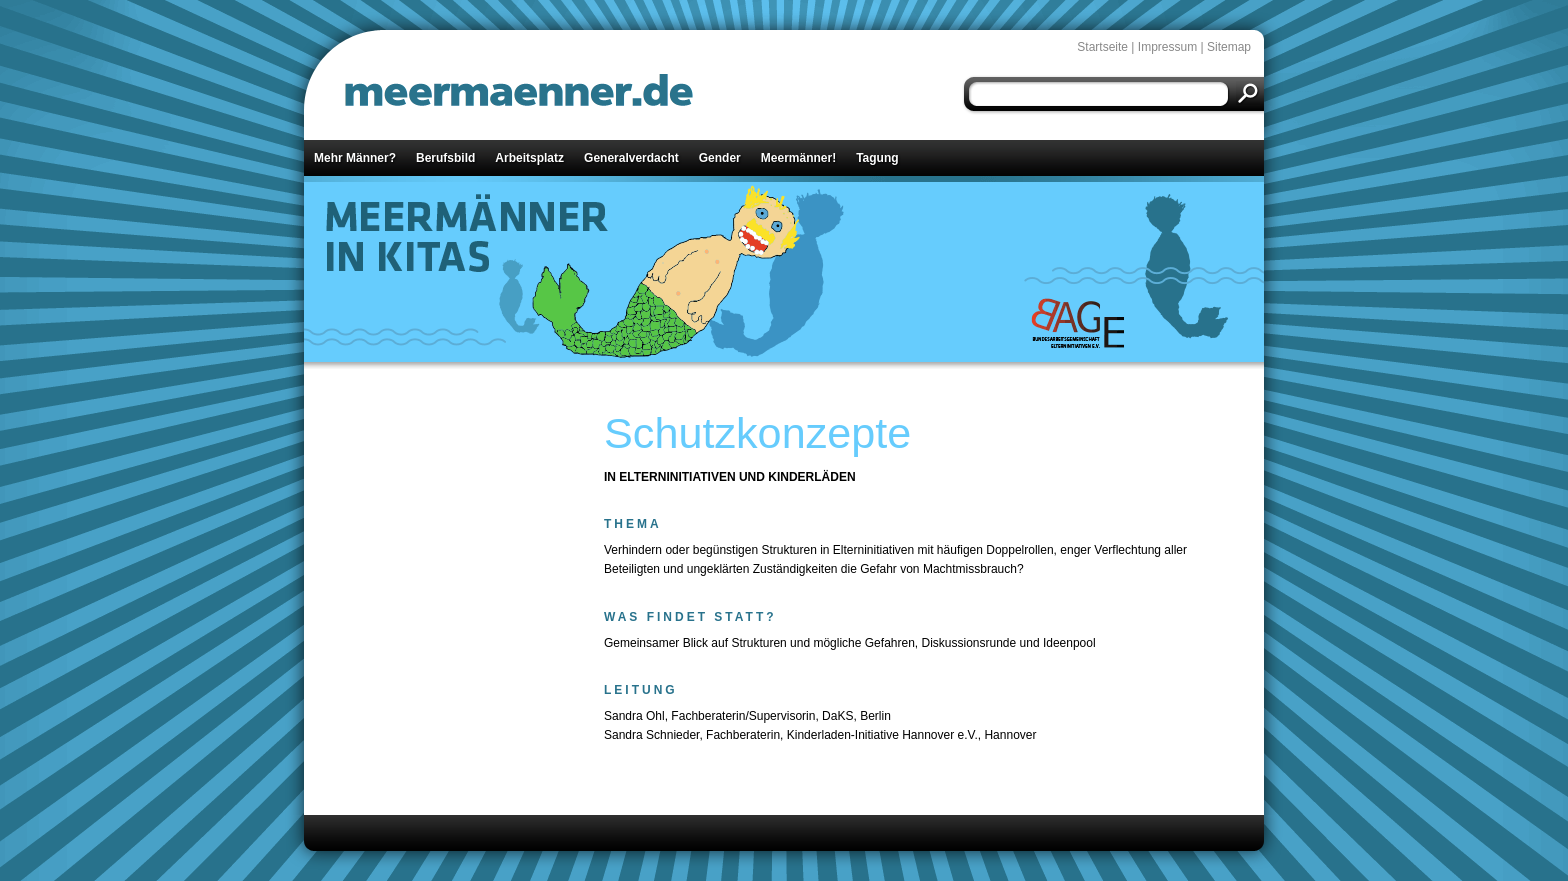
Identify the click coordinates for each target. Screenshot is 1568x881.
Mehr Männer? (355, 158)
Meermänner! (798, 158)
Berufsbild (445, 158)
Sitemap (1229, 47)
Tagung (877, 158)
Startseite (1102, 47)
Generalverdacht (631, 158)
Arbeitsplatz (529, 158)
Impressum (1167, 47)
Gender (720, 158)
